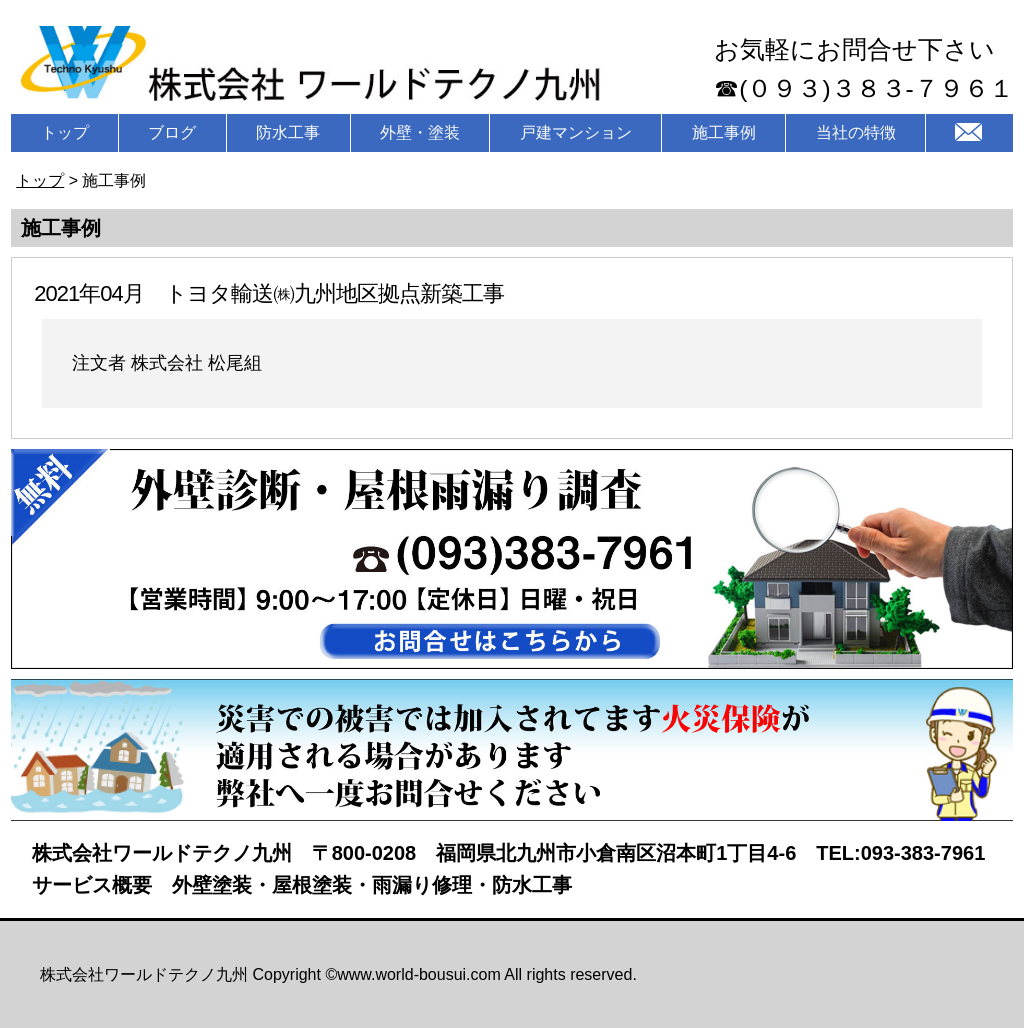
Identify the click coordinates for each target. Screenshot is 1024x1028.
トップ (65, 132)
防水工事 (288, 132)
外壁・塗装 (420, 132)
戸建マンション (576, 132)
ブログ (172, 132)
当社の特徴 (856, 132)
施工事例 (724, 132)
